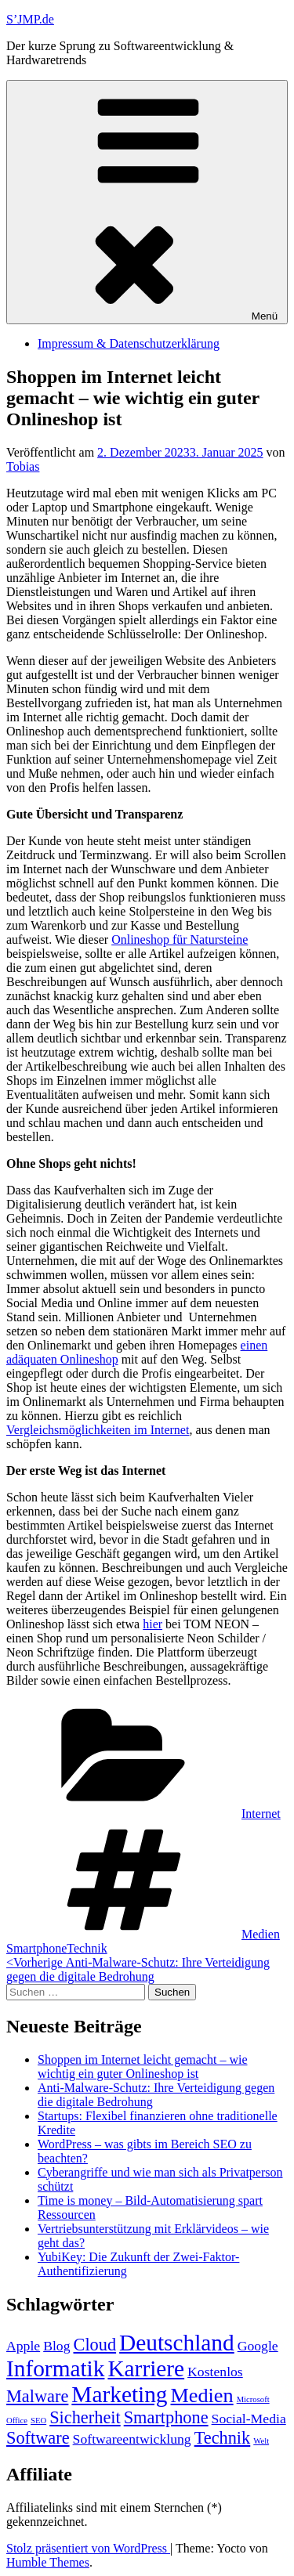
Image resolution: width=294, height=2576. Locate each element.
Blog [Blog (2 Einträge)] (56, 2346)
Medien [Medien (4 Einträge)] (202, 2395)
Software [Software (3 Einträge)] (38, 2438)
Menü (147, 202)
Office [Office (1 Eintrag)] (16, 2420)
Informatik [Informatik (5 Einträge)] (55, 2368)
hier (152, 1624)
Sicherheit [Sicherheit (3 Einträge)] (85, 2417)
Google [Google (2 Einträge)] (258, 2346)
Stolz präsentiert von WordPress (88, 2548)
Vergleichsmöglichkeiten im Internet (97, 1429)
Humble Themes (47, 2562)
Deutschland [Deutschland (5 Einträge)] (176, 2342)
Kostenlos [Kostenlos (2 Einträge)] (215, 2371)
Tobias (22, 466)
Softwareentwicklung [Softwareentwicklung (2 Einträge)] (132, 2439)
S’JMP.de (30, 19)
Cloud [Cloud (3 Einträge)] (95, 2344)
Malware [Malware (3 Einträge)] (37, 2396)
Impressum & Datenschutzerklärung (129, 343)
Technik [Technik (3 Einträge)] (222, 2438)
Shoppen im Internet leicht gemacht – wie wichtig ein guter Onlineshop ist (142, 2066)
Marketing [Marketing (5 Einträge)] (119, 2394)
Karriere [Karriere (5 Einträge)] (145, 2368)
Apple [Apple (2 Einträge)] (23, 2346)
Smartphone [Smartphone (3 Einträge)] (166, 2417)
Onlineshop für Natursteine (179, 939)
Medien (260, 1934)
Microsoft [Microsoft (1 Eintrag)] (253, 2399)
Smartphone (36, 1948)
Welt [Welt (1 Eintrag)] (261, 2441)
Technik (87, 1948)
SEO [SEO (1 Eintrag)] (38, 2420)
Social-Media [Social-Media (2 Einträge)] (249, 2418)
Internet (261, 1813)
